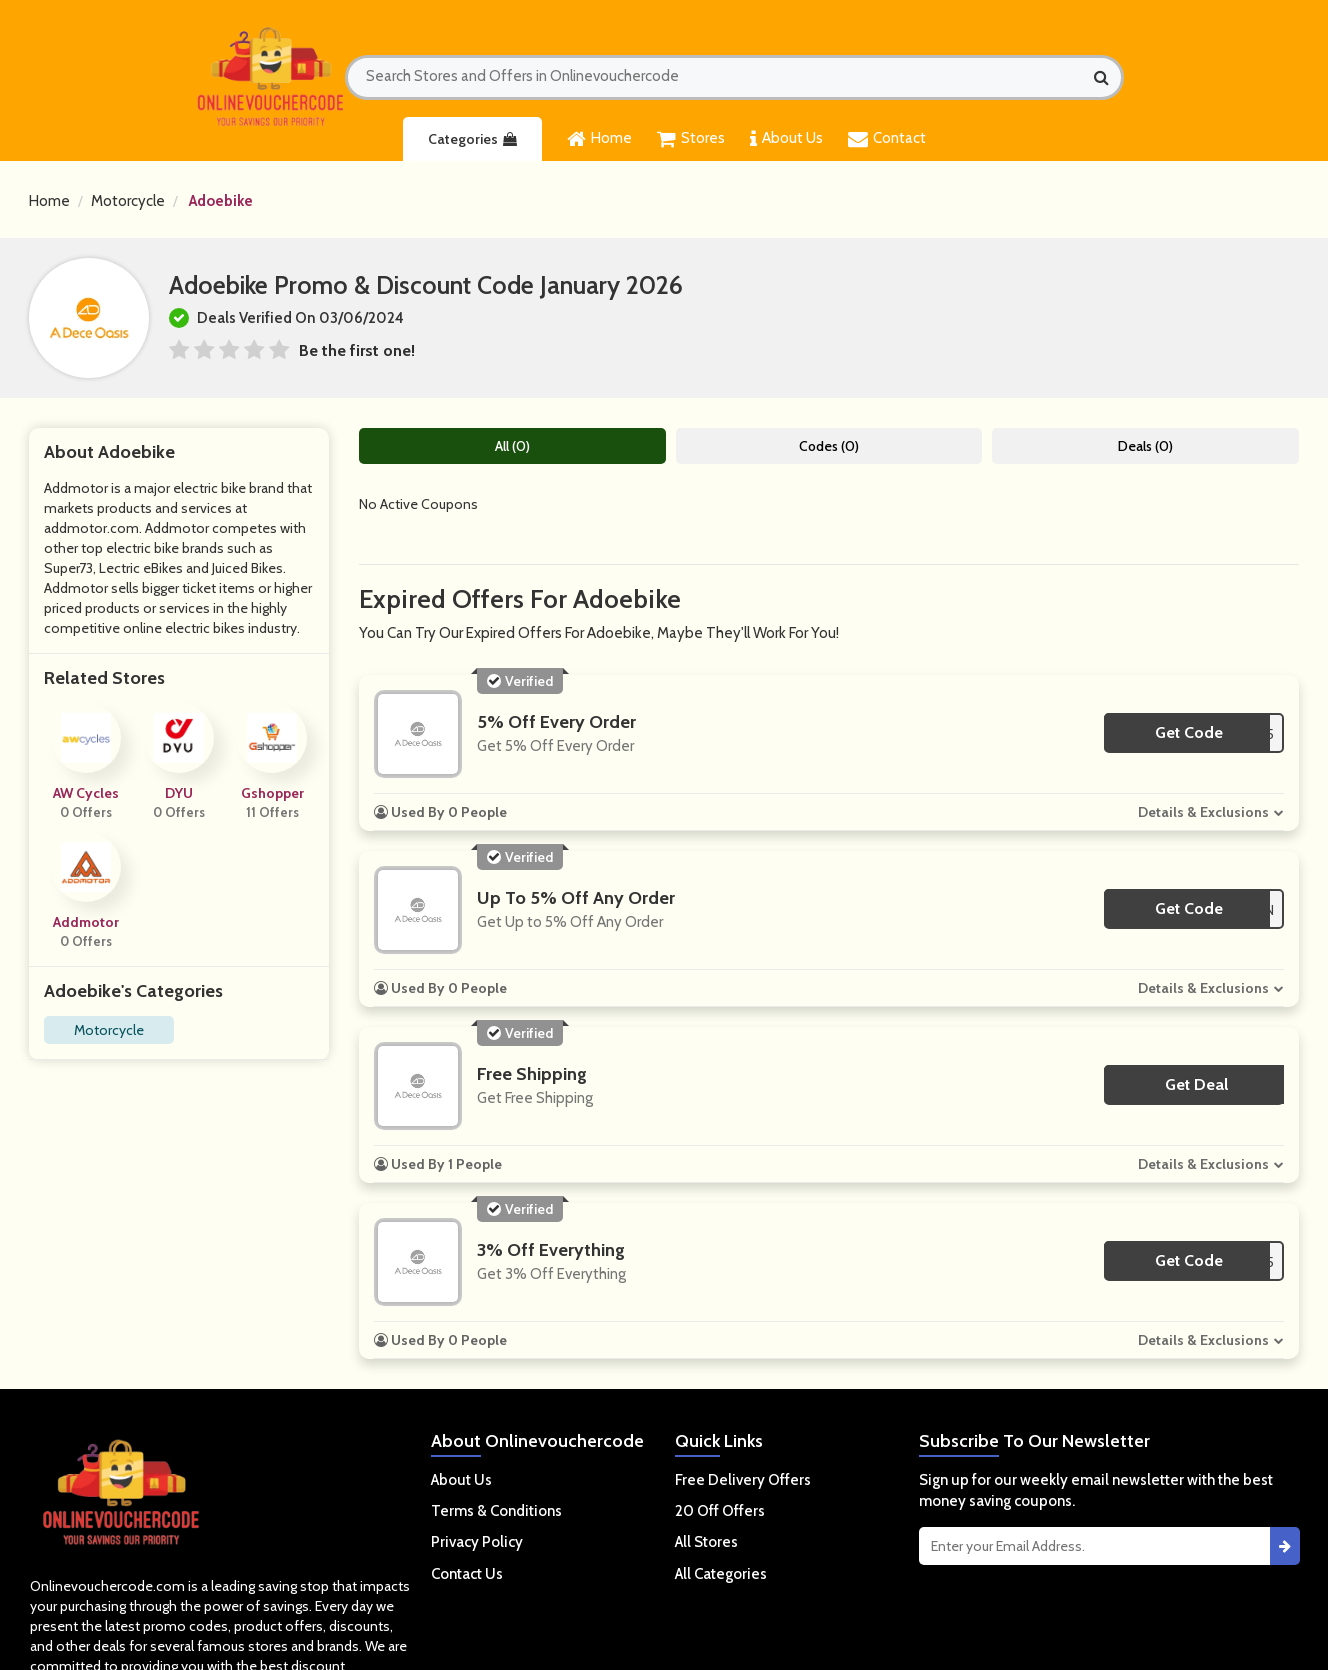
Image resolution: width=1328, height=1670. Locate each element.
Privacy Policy (477, 1542)
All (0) (512, 446)
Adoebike (221, 201)
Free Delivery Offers (743, 1480)
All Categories (721, 1574)
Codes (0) (829, 446)
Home (599, 139)
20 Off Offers (720, 1511)
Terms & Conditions (496, 1511)
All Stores (706, 1542)
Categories (472, 139)
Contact (887, 139)
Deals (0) (1145, 446)
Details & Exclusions (1203, 812)
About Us (786, 139)
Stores (691, 139)
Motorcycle (128, 201)
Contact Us (467, 1574)
